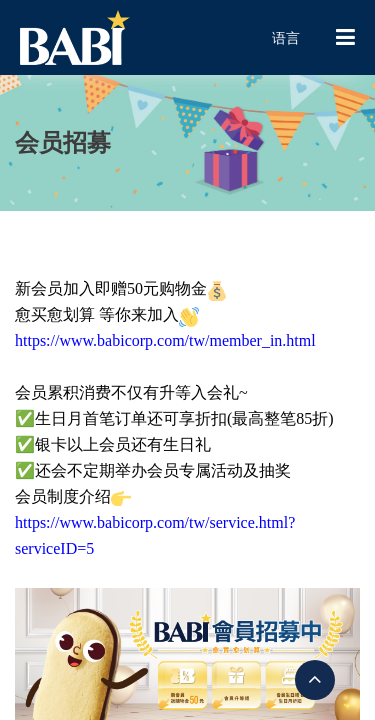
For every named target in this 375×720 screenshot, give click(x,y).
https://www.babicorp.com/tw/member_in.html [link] (165, 340)
